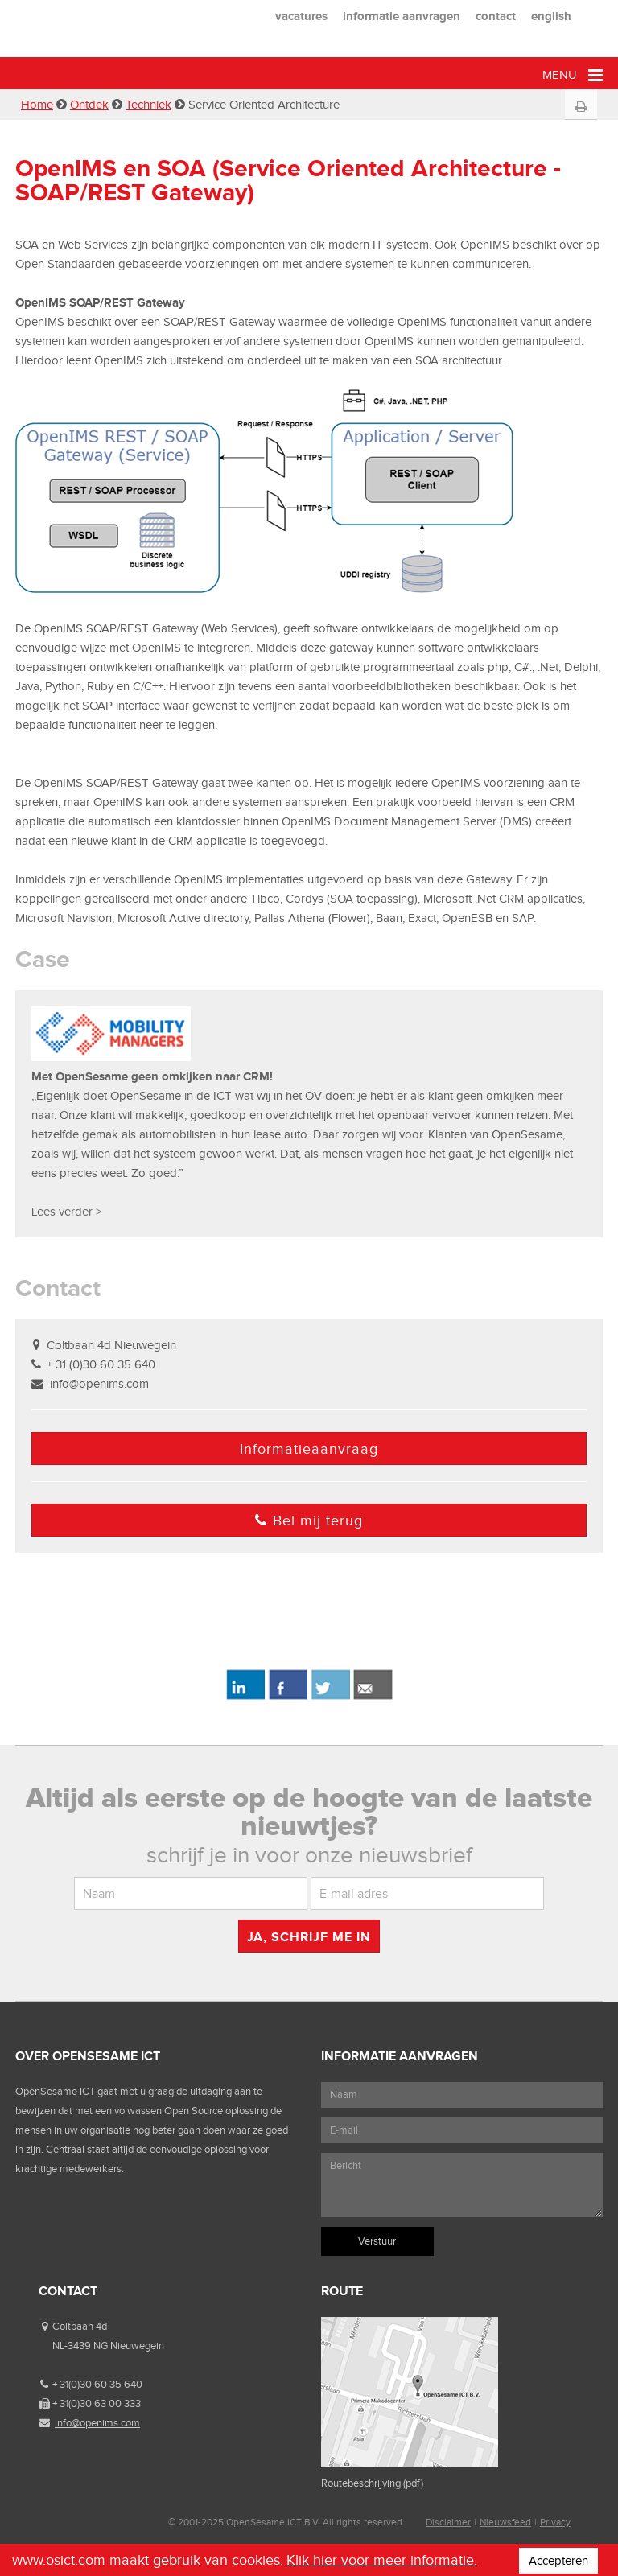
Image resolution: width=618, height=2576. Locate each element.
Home (37, 104)
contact (496, 16)
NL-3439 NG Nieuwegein (108, 2345)
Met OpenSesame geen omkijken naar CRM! (152, 1076)
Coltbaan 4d (79, 2326)
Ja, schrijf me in (309, 1937)
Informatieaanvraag (309, 1449)
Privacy (555, 2522)
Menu (572, 75)
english (551, 16)
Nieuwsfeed (505, 2522)
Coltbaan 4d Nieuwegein (111, 1345)
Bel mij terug (309, 1520)
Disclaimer (448, 2522)
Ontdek (89, 104)
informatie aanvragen (401, 16)
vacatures (301, 16)
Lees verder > (66, 1211)
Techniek (148, 104)
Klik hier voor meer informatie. (381, 2560)
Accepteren (558, 2560)
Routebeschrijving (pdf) (372, 2483)
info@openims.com (99, 1383)
